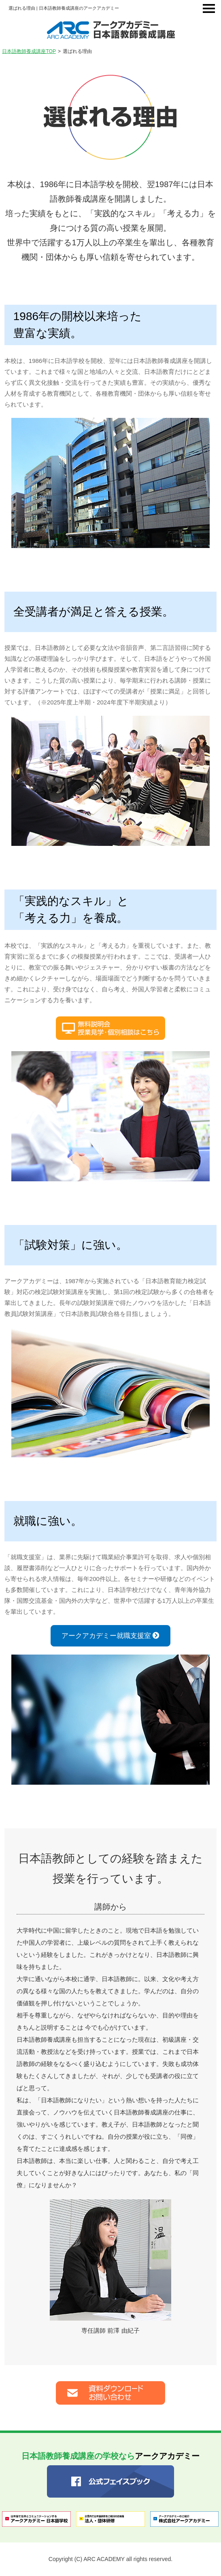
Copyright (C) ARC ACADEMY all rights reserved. (110, 2559)
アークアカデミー (110, 2456)
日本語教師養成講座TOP (28, 51)
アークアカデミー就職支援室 (111, 1636)
